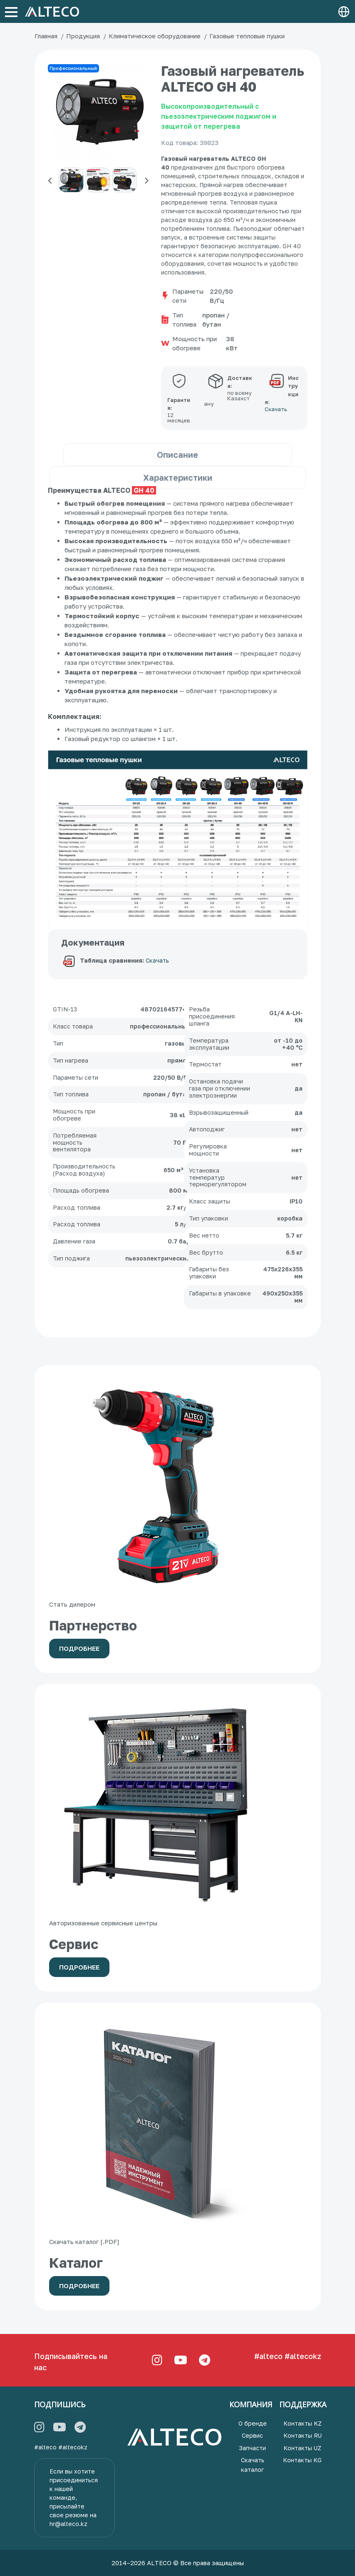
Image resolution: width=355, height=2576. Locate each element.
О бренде (252, 2423)
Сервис (252, 2435)
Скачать (157, 960)
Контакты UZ (302, 2447)
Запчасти (252, 2447)
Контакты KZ (302, 2423)
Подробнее (79, 1648)
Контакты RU (302, 2435)
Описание (177, 454)
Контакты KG (302, 2460)
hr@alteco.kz (68, 2523)
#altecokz (303, 2356)
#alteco (268, 2356)
